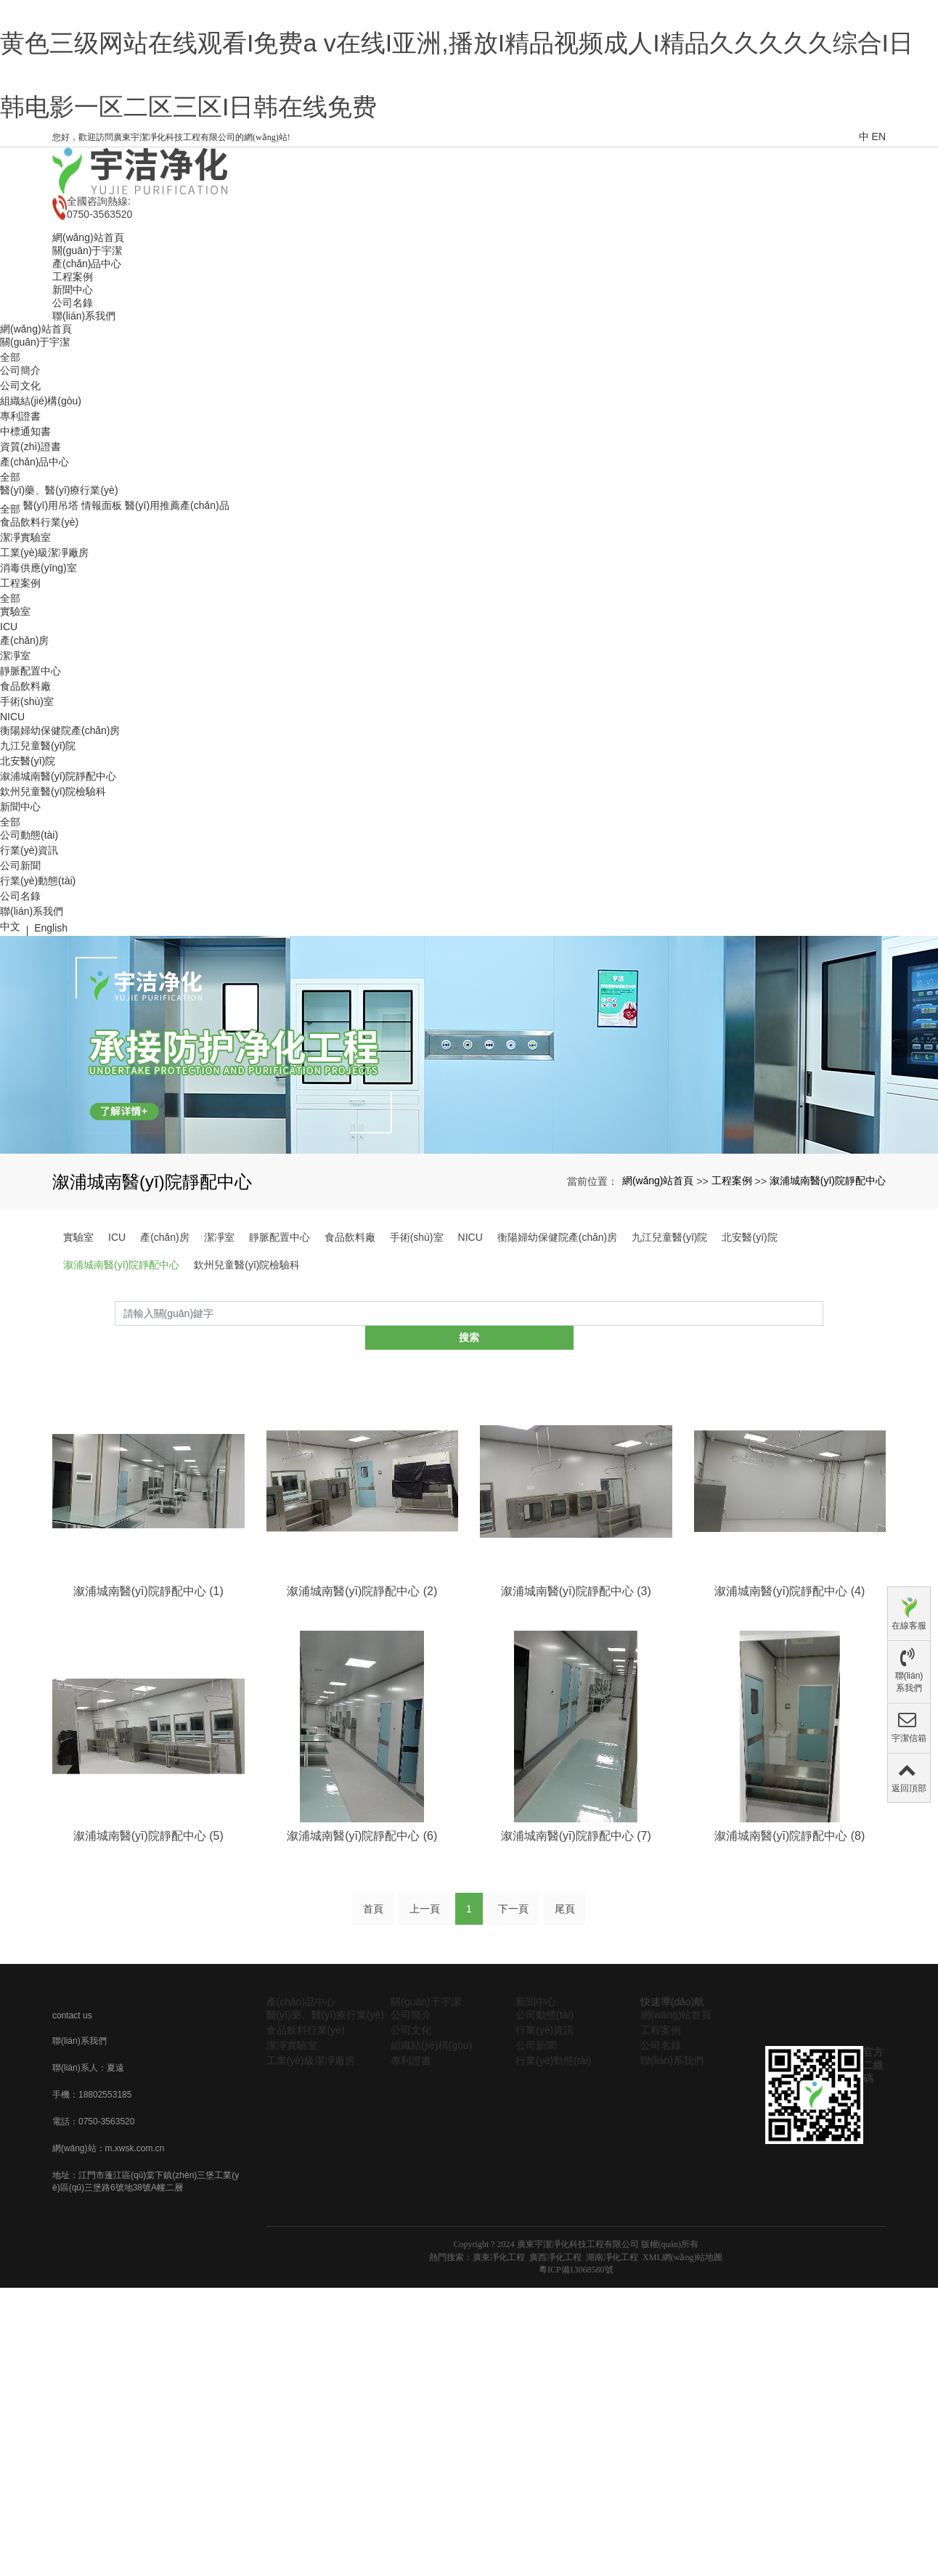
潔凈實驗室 (25, 665)
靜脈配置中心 (30, 798)
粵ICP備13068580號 (576, 2375)
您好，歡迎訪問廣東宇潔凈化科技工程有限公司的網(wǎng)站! (171, 265)
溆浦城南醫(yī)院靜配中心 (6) (362, 1940)
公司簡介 (20, 498)
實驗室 (15, 739)
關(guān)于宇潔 (35, 470)
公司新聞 (20, 993)
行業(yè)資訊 (29, 978)
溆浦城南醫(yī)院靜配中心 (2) (362, 1694)
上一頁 (424, 2014)
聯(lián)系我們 (31, 1039)
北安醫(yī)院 (27, 888)
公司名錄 (20, 1024)
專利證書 (20, 544)
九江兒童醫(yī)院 (38, 873)
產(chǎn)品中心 (35, 589)
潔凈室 (15, 783)
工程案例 (20, 711)
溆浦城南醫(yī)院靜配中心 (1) (148, 1694)
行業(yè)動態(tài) (38, 1008)
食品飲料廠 (25, 814)
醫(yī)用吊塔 (50, 633)
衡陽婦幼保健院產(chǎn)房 (60, 858)
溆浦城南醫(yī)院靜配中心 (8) (789, 1940)
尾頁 (565, 2014)
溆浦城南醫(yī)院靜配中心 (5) (148, 1940)
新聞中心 (20, 934)
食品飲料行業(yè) (39, 650)
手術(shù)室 (27, 829)
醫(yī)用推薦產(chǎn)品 (177, 633)
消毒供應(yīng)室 (38, 695)
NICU (12, 844)
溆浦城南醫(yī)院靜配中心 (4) (789, 1694)
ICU (8, 754)
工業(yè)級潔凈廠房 (44, 680)
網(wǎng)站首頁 (36, 456)
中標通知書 (25, 559)
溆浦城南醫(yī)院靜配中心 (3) (576, 1694)
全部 (10, 485)
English (51, 1055)
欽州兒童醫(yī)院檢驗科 (53, 919)
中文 (10, 1054)
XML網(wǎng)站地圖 (682, 2362)
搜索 (823, 1441)
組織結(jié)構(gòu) (40, 528)
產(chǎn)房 (24, 768)
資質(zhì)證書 (30, 574)
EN (879, 264)
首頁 (373, 2014)
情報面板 (101, 633)
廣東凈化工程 (499, 2362)
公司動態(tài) (29, 963)
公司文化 (20, 513)
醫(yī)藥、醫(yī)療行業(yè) (59, 618)
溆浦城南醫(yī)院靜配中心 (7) (576, 1940)
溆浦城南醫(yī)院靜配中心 (58, 904)
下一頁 (513, 2014)
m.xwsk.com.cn (135, 2254)
